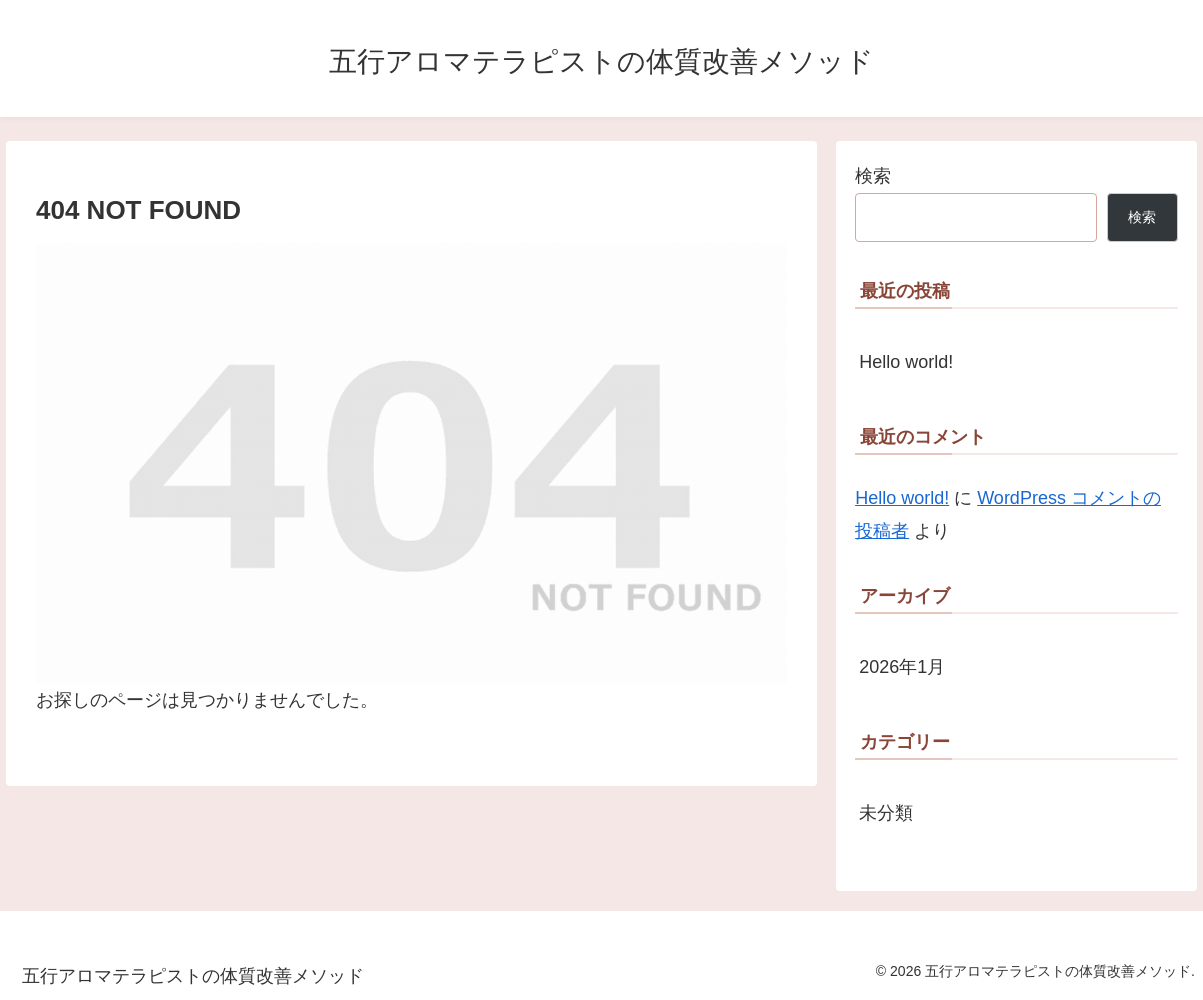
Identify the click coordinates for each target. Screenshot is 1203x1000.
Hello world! (906, 362)
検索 (873, 176)
